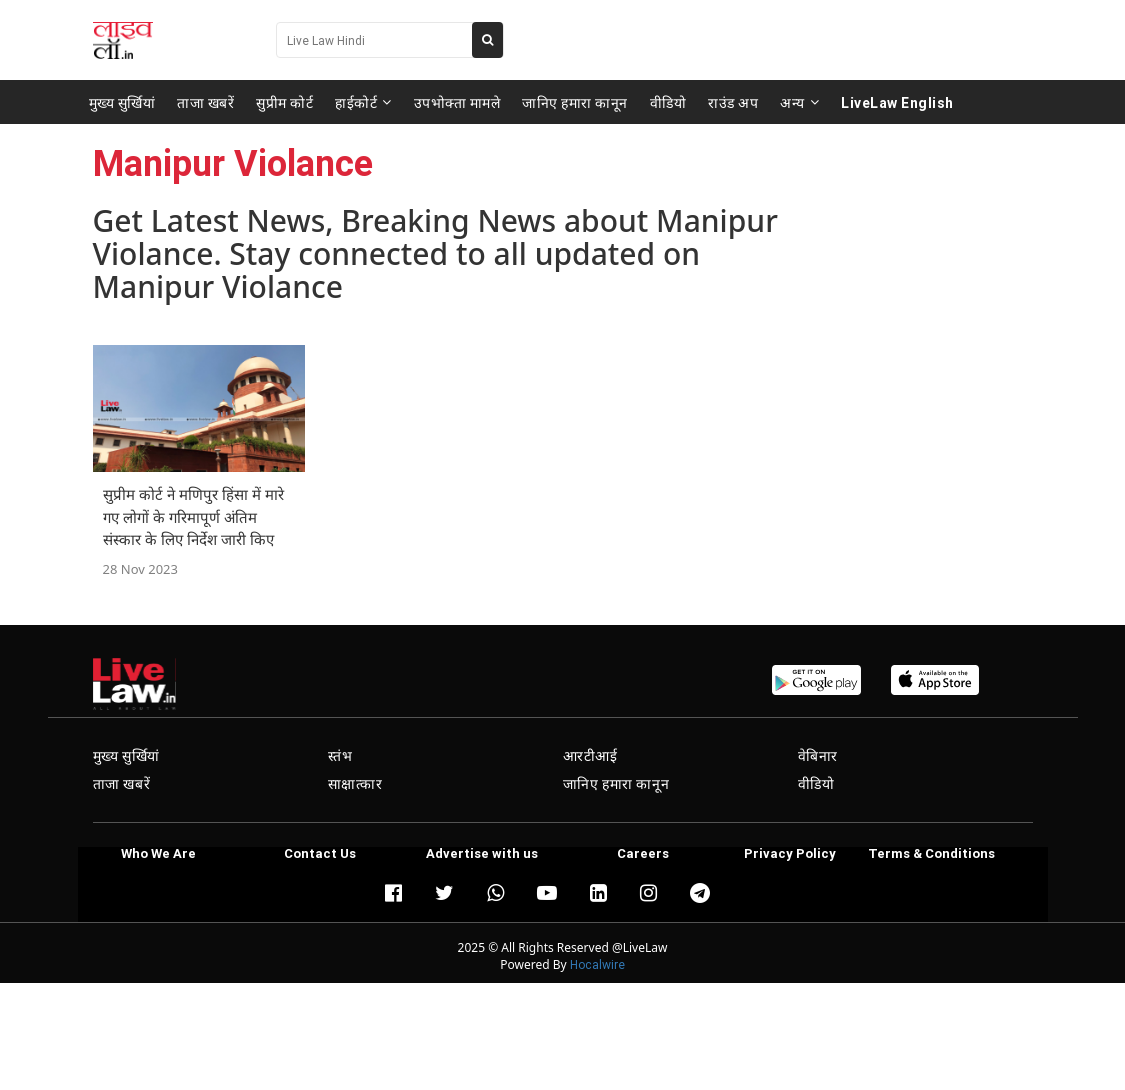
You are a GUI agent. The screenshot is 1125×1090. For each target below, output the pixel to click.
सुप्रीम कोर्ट (284, 102)
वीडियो (668, 102)
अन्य (799, 102)
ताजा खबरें (205, 102)
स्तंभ (340, 756)
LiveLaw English (897, 102)
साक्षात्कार (355, 784)
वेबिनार (818, 756)
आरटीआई (590, 756)
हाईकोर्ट (363, 102)
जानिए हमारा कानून (575, 102)
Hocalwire (597, 964)
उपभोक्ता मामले (457, 102)
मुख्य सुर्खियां (122, 102)
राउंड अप (733, 102)
